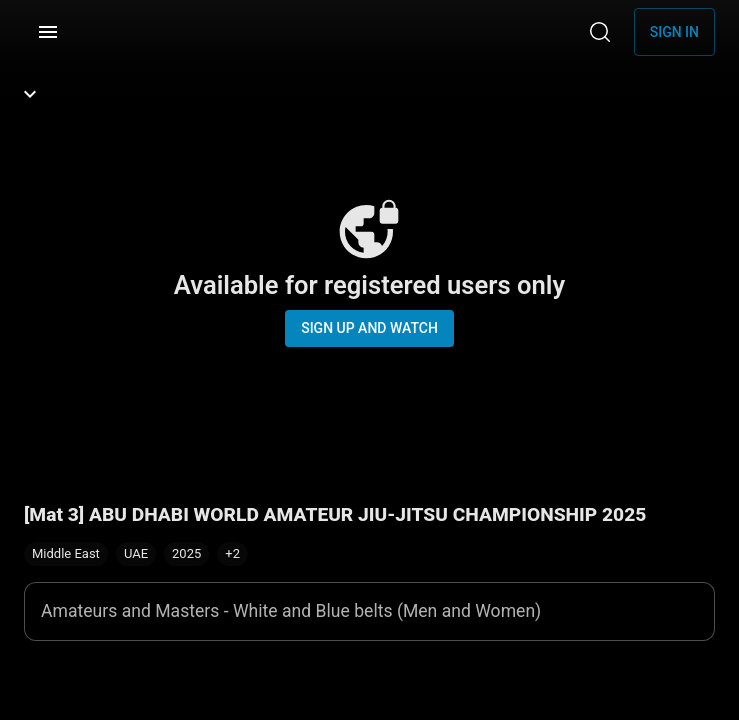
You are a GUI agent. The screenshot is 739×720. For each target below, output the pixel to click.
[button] (232, 554)
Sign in (674, 32)
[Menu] (48, 32)
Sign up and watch (369, 328)
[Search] (600, 32)
